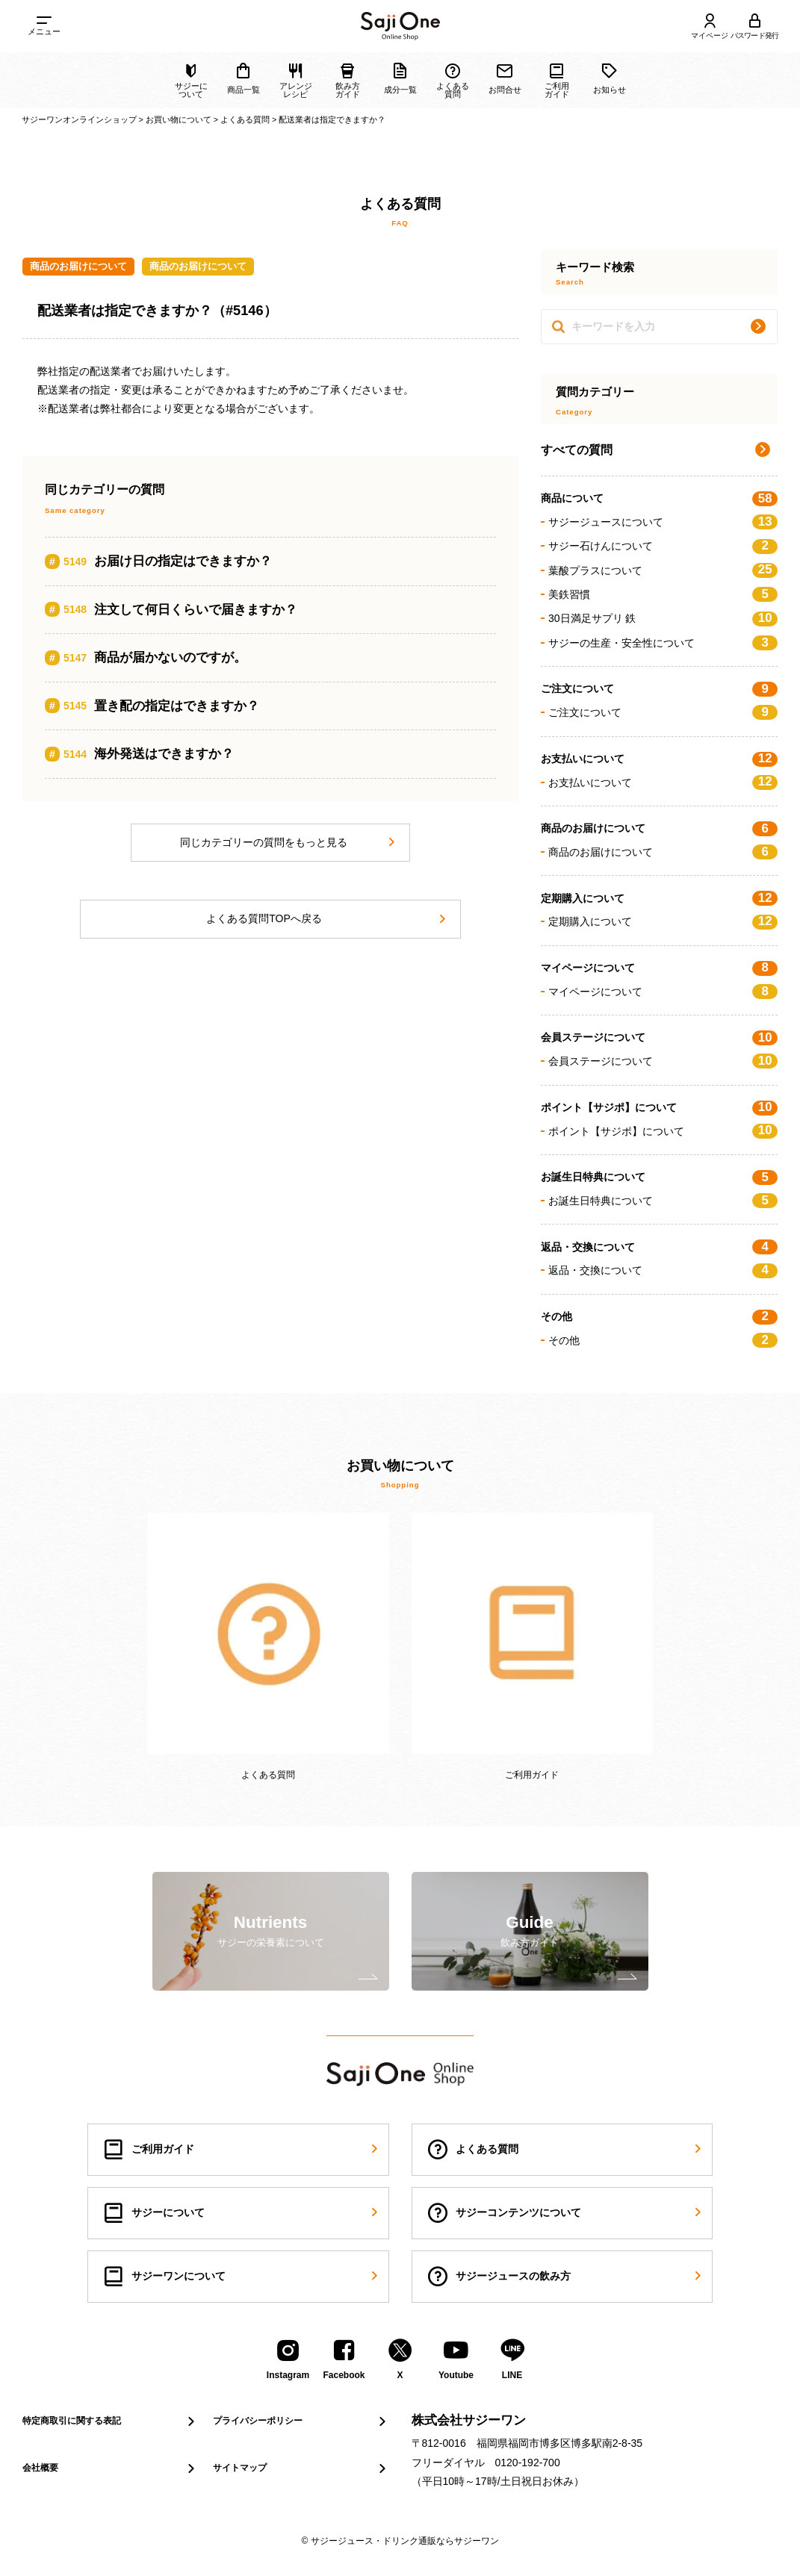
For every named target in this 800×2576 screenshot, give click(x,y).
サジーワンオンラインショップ (79, 119)
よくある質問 (245, 119)
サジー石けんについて (663, 545)
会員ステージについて (663, 1061)
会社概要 (110, 2468)
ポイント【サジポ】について (663, 1130)
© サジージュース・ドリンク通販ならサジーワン (399, 2541)
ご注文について (663, 712)
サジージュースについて (663, 521)
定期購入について (663, 921)
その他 (663, 1340)
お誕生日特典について (663, 1200)
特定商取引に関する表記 (110, 2421)
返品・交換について (663, 1270)
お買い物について (178, 119)
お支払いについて (663, 781)
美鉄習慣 (663, 594)
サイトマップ (300, 2468)
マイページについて (663, 991)
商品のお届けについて (78, 266)
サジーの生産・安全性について (663, 642)
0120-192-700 (527, 2462)
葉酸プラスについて (663, 569)
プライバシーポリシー (300, 2421)
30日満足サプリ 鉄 (663, 618)
